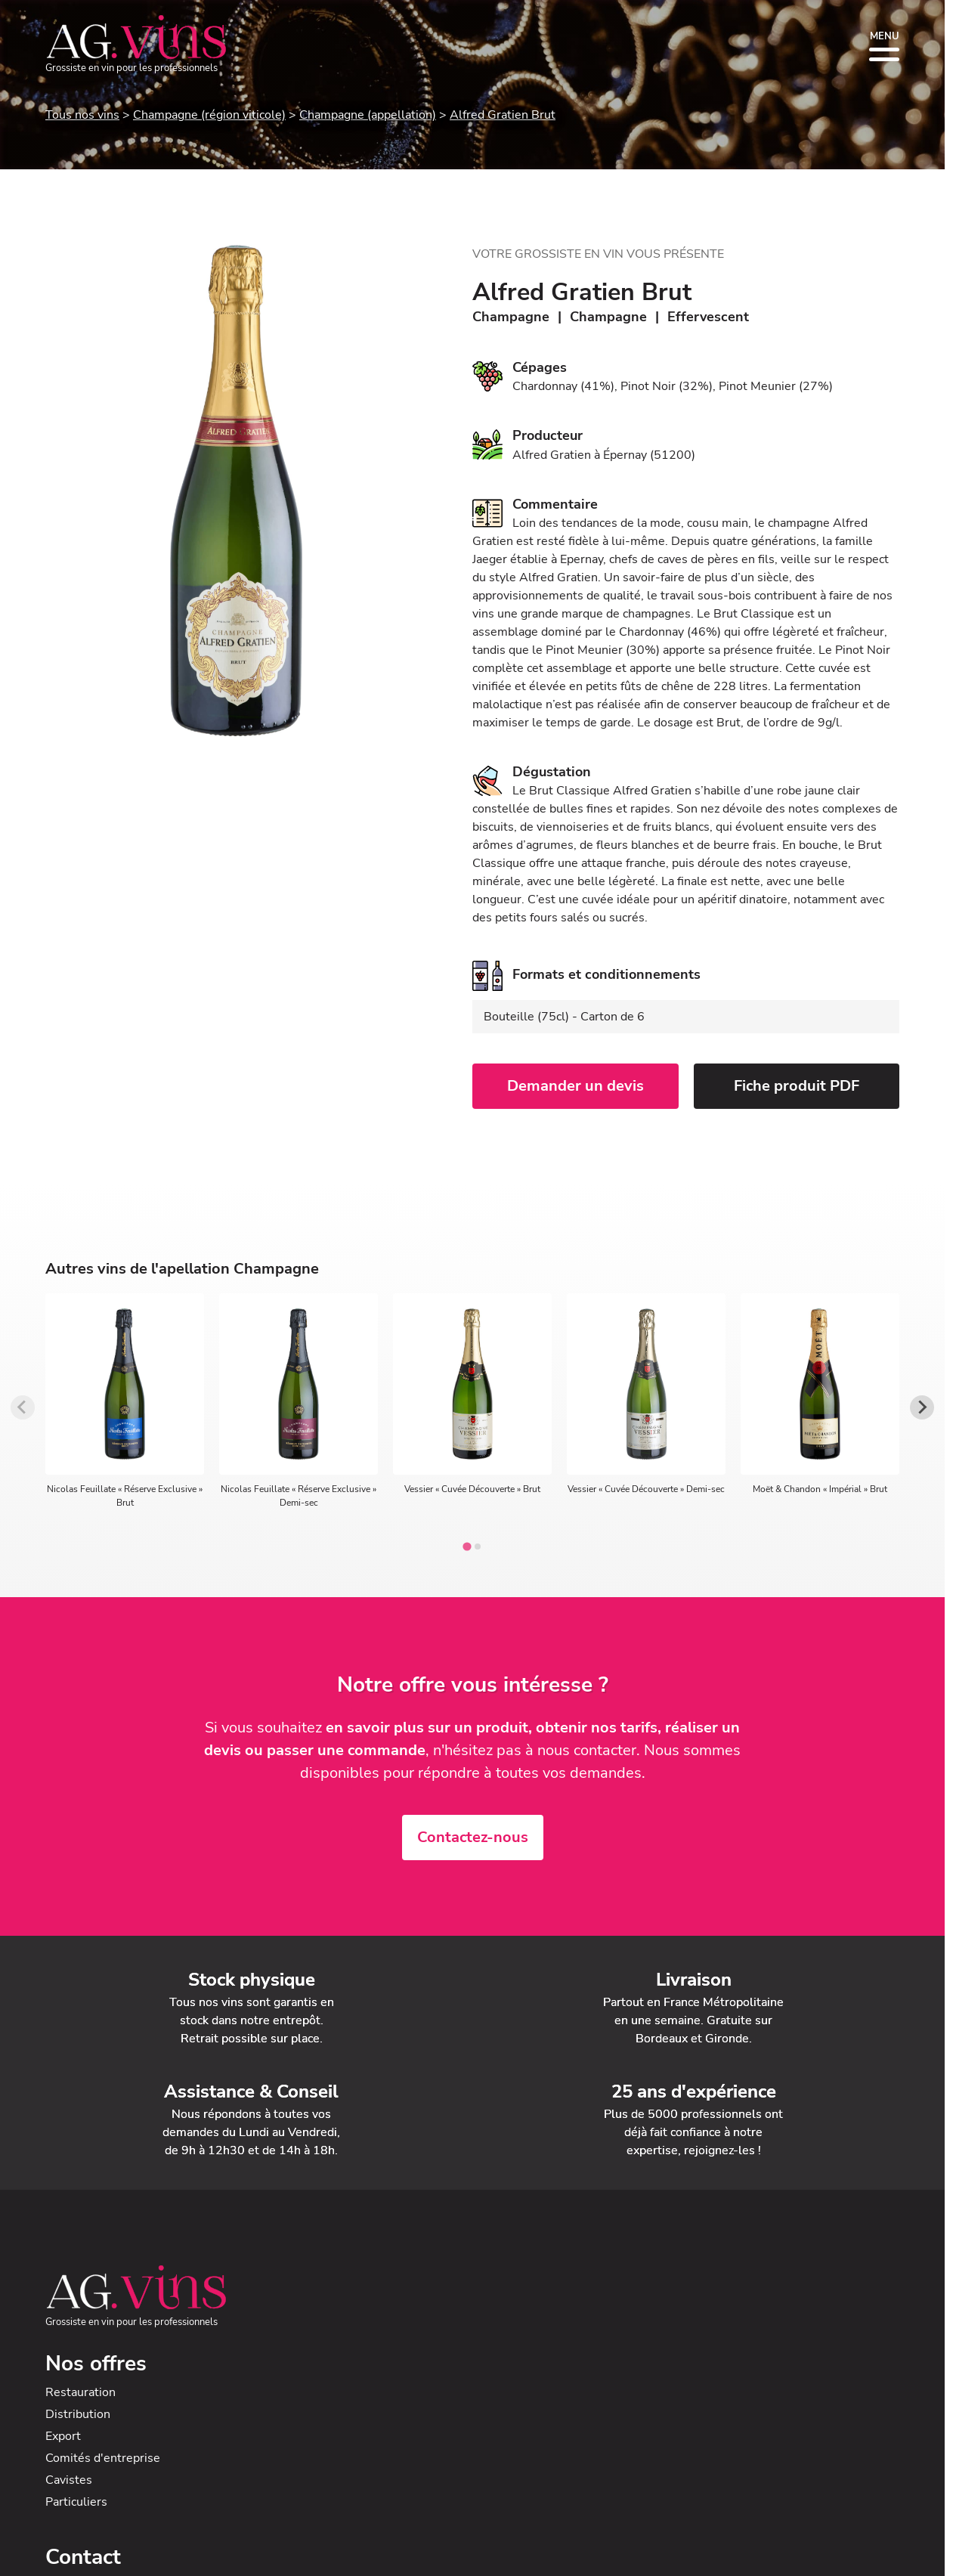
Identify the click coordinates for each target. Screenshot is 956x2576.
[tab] (467, 1546)
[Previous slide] (23, 1407)
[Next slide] (922, 1407)
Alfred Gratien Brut (502, 115)
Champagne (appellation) (367, 115)
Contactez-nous (472, 1837)
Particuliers (76, 2502)
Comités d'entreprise (102, 2458)
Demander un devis (575, 1086)
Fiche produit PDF (796, 1086)
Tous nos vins (82, 115)
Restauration (80, 2392)
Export (63, 2436)
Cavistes (68, 2480)
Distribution (77, 2414)
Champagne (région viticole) (209, 115)
